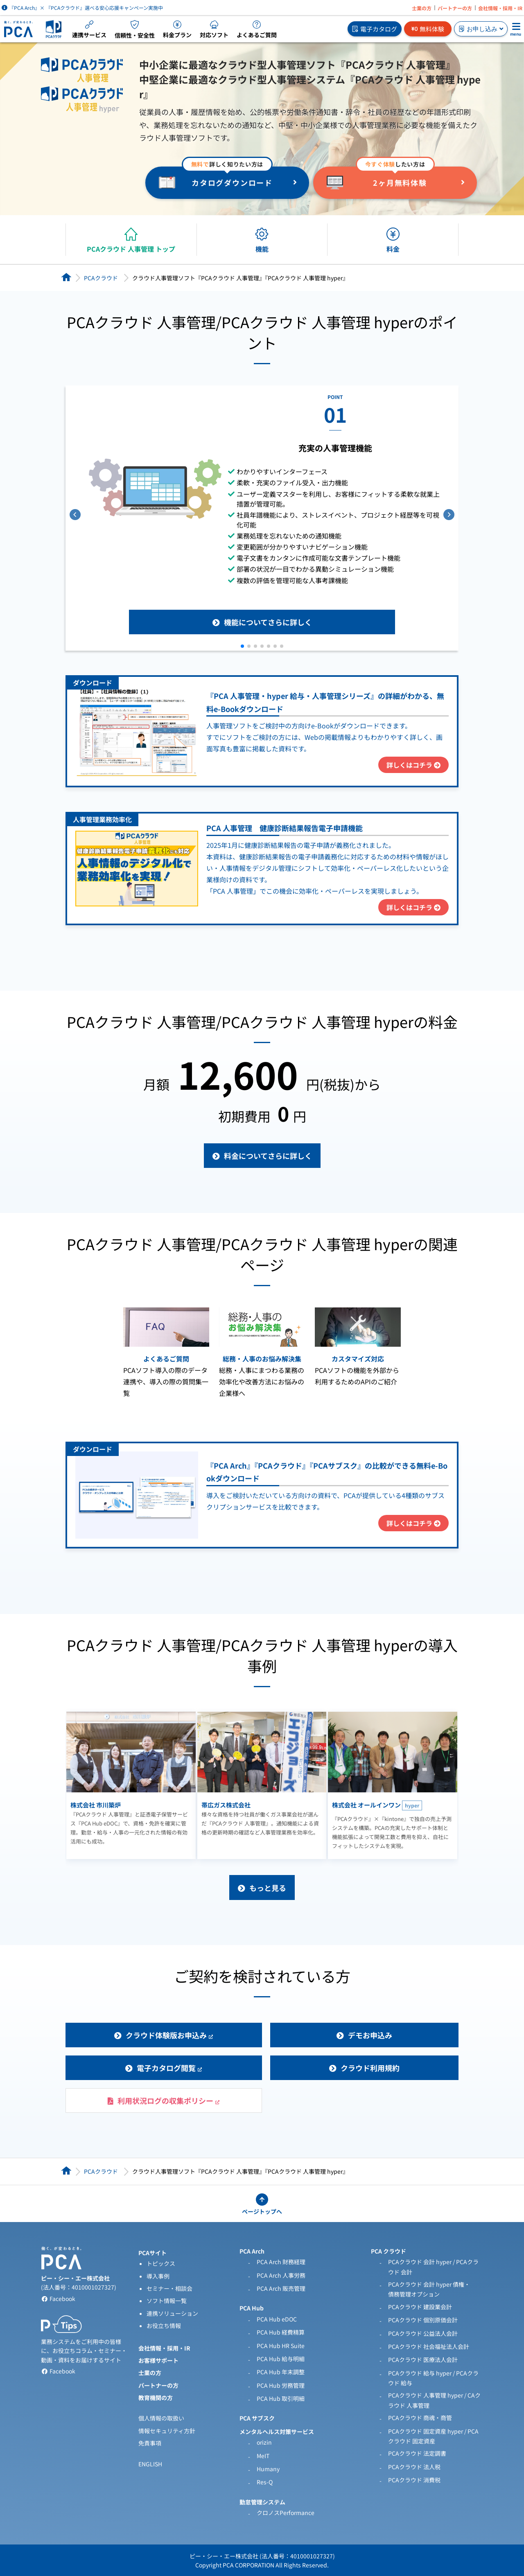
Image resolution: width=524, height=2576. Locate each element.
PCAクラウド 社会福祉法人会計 (428, 2346)
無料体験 (427, 29)
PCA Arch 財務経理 (281, 2262)
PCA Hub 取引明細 (281, 2398)
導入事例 (158, 2276)
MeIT (263, 2456)
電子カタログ (374, 29)
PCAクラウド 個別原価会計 (423, 2320)
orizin (264, 2442)
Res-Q (265, 2482)
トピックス (161, 2263)
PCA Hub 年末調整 (281, 2372)
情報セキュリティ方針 (166, 2431)
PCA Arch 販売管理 (281, 2288)
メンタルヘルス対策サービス (276, 2431)
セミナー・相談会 (169, 2288)
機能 (262, 249)
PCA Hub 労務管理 (281, 2385)
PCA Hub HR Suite (281, 2346)
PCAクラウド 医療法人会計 (423, 2359)
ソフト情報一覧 (167, 2301)
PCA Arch (251, 2251)
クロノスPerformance (285, 2512)
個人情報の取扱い (161, 2418)
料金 (393, 249)
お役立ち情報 (164, 2325)
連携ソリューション (172, 2313)
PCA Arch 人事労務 (281, 2275)
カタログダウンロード (232, 182)
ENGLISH (150, 2464)
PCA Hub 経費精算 (281, 2332)
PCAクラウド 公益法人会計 (423, 2333)
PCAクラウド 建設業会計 (420, 2307)
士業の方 (421, 8)
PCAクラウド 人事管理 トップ (131, 249)
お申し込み (480, 28)
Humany (268, 2469)
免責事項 (149, 2443)
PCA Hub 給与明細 (281, 2359)
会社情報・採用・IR (500, 8)
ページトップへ (262, 2211)
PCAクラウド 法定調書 (417, 2453)
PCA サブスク (257, 2418)
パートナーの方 (455, 8)
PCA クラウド (388, 2251)
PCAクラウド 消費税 (414, 2480)
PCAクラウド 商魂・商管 (420, 2418)
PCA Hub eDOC (277, 2319)
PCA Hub (251, 2308)
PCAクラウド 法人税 (414, 2467)
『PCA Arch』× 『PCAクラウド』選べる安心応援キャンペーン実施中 (82, 7)
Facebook (58, 2298)
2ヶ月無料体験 (400, 182)
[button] (242, 646)
